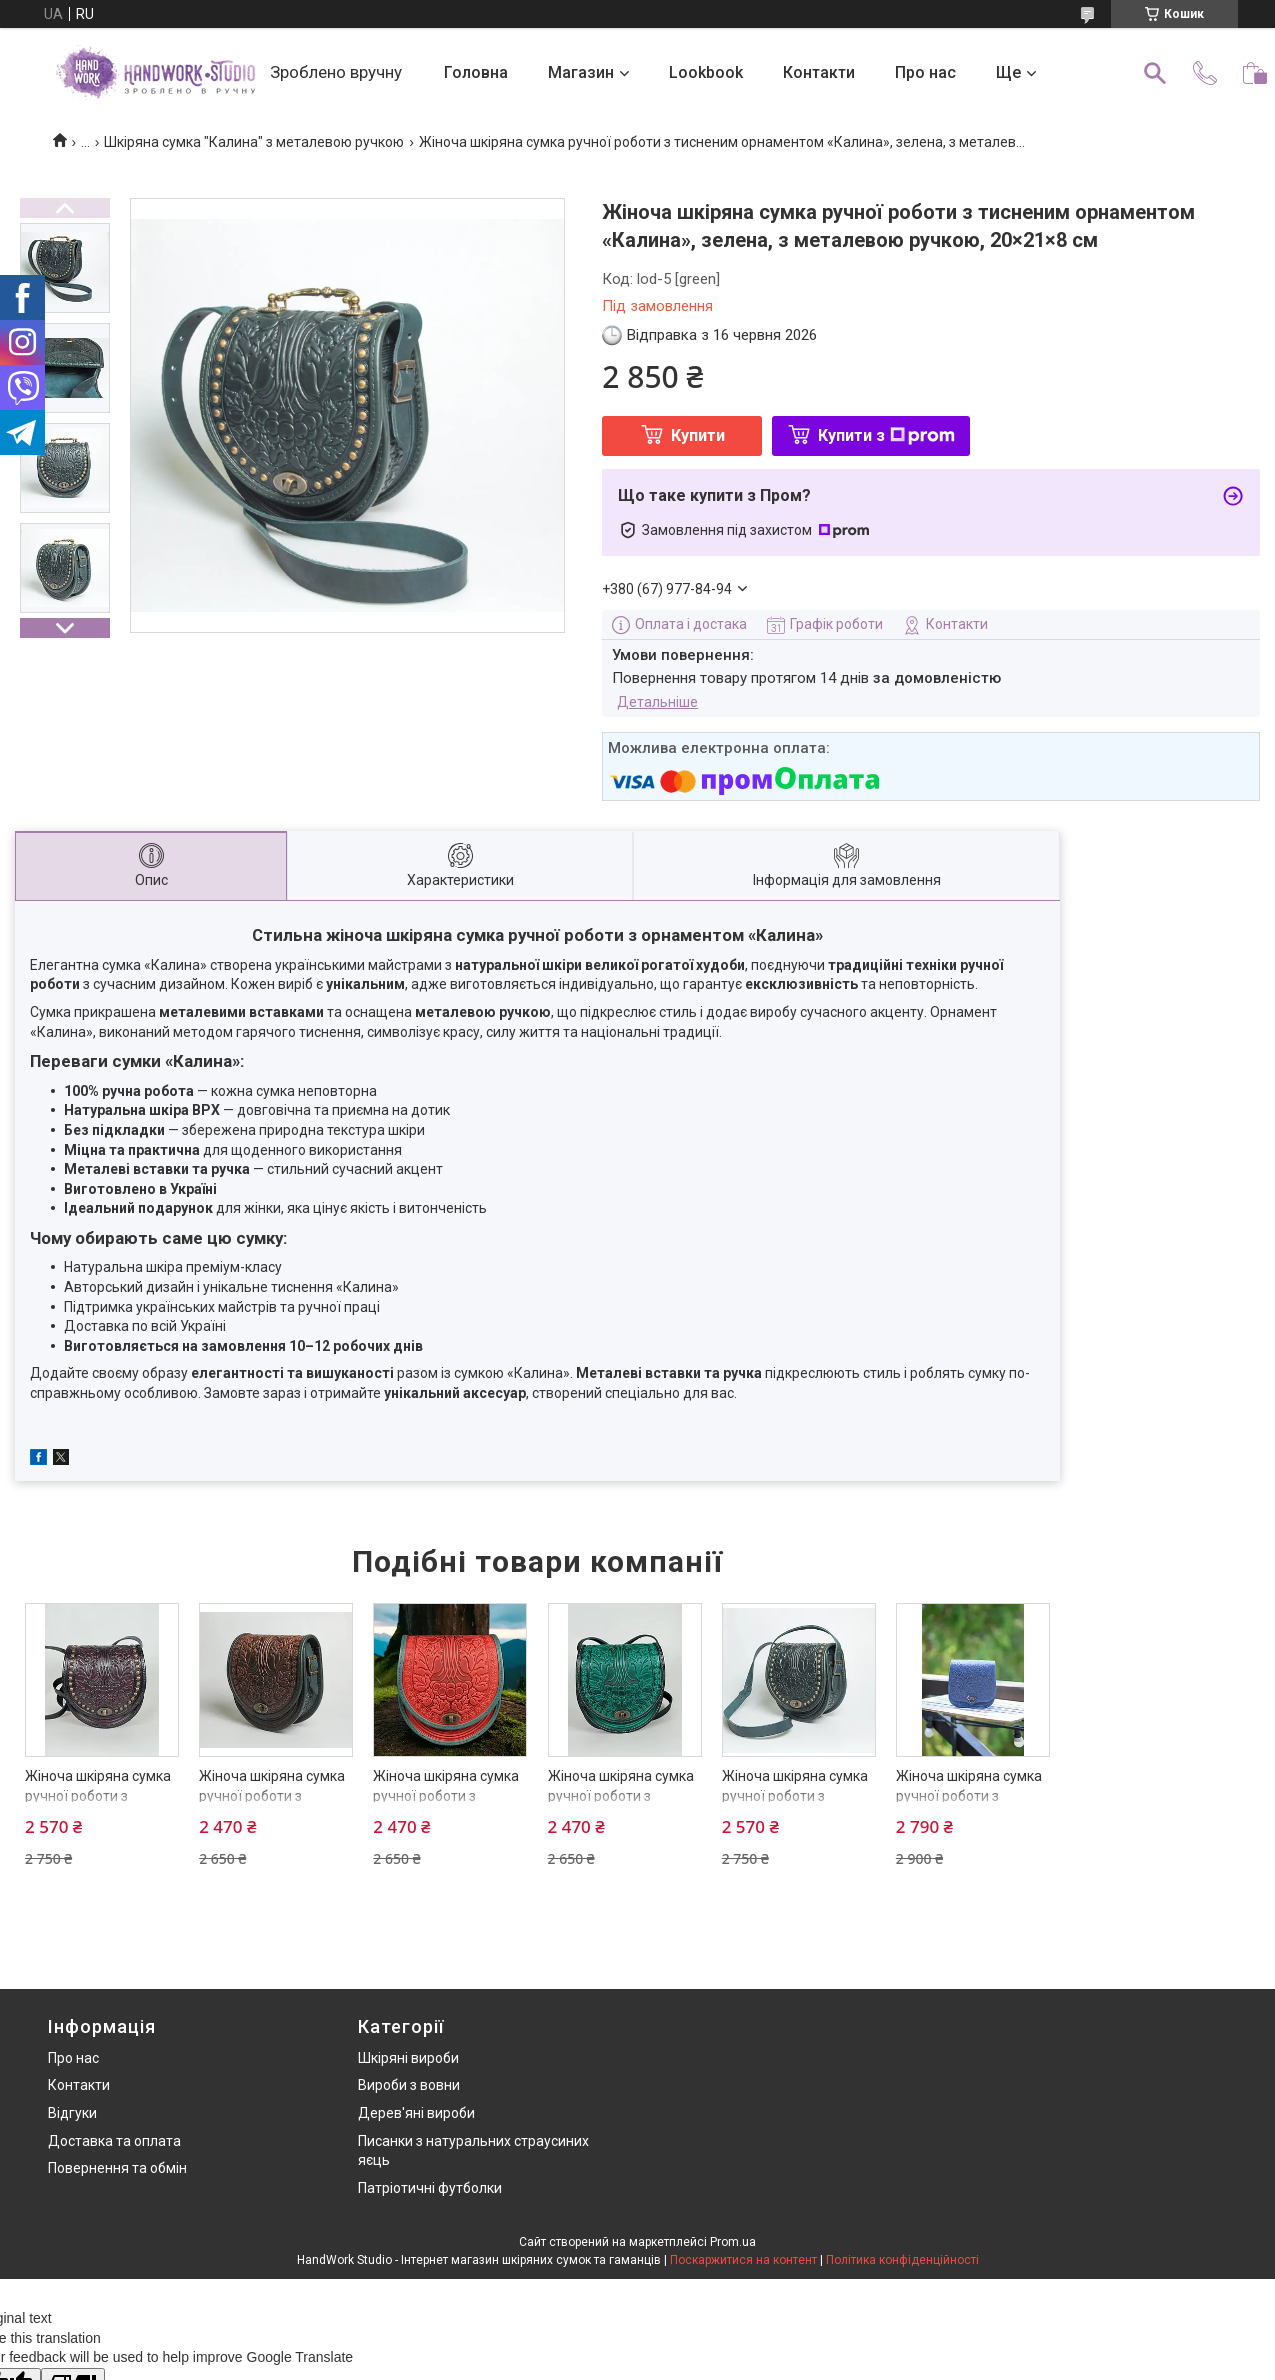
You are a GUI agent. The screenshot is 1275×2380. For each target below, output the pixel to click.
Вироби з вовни (409, 2085)
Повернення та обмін (117, 2168)
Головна (476, 72)
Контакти (819, 72)
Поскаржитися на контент (743, 2260)
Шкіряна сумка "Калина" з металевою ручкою (254, 142)
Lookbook (706, 72)
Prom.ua (733, 2242)
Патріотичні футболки (430, 2188)
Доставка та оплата (114, 2141)
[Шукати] (1155, 73)
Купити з (886, 435)
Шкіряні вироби (408, 2058)
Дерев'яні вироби (416, 2113)
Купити (698, 435)
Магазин (581, 72)
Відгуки (72, 2113)
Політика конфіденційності (902, 2260)
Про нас (925, 72)
